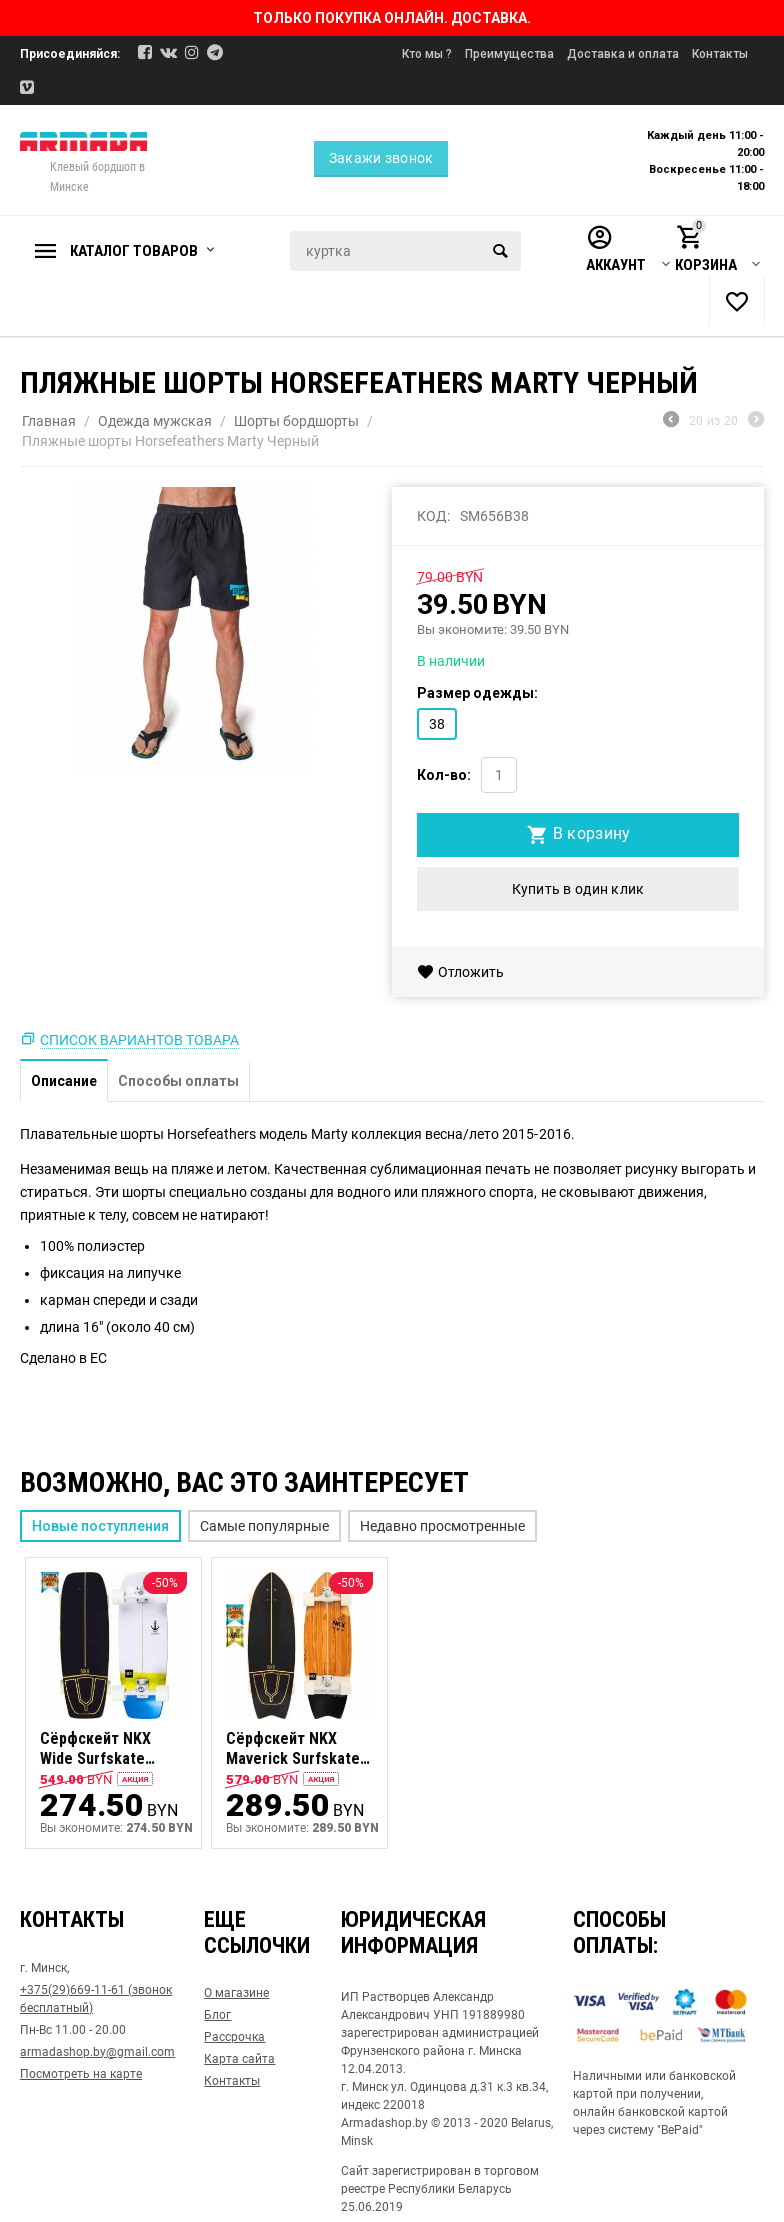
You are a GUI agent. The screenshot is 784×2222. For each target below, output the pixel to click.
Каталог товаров (134, 251)
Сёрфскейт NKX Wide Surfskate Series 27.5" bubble (106, 1750)
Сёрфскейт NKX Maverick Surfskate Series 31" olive (293, 1750)
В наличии (451, 661)
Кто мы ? (427, 54)
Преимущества (509, 54)
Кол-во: (444, 775)
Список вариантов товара (139, 1040)
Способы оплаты (178, 1081)
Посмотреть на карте (81, 2074)
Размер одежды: (477, 693)
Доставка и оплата (623, 54)
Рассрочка (234, 2037)
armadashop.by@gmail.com (97, 2052)
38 (437, 724)
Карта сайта (239, 2059)
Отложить (460, 972)
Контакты (720, 54)
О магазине (236, 1993)
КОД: (433, 516)
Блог (217, 2015)
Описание (64, 1081)
